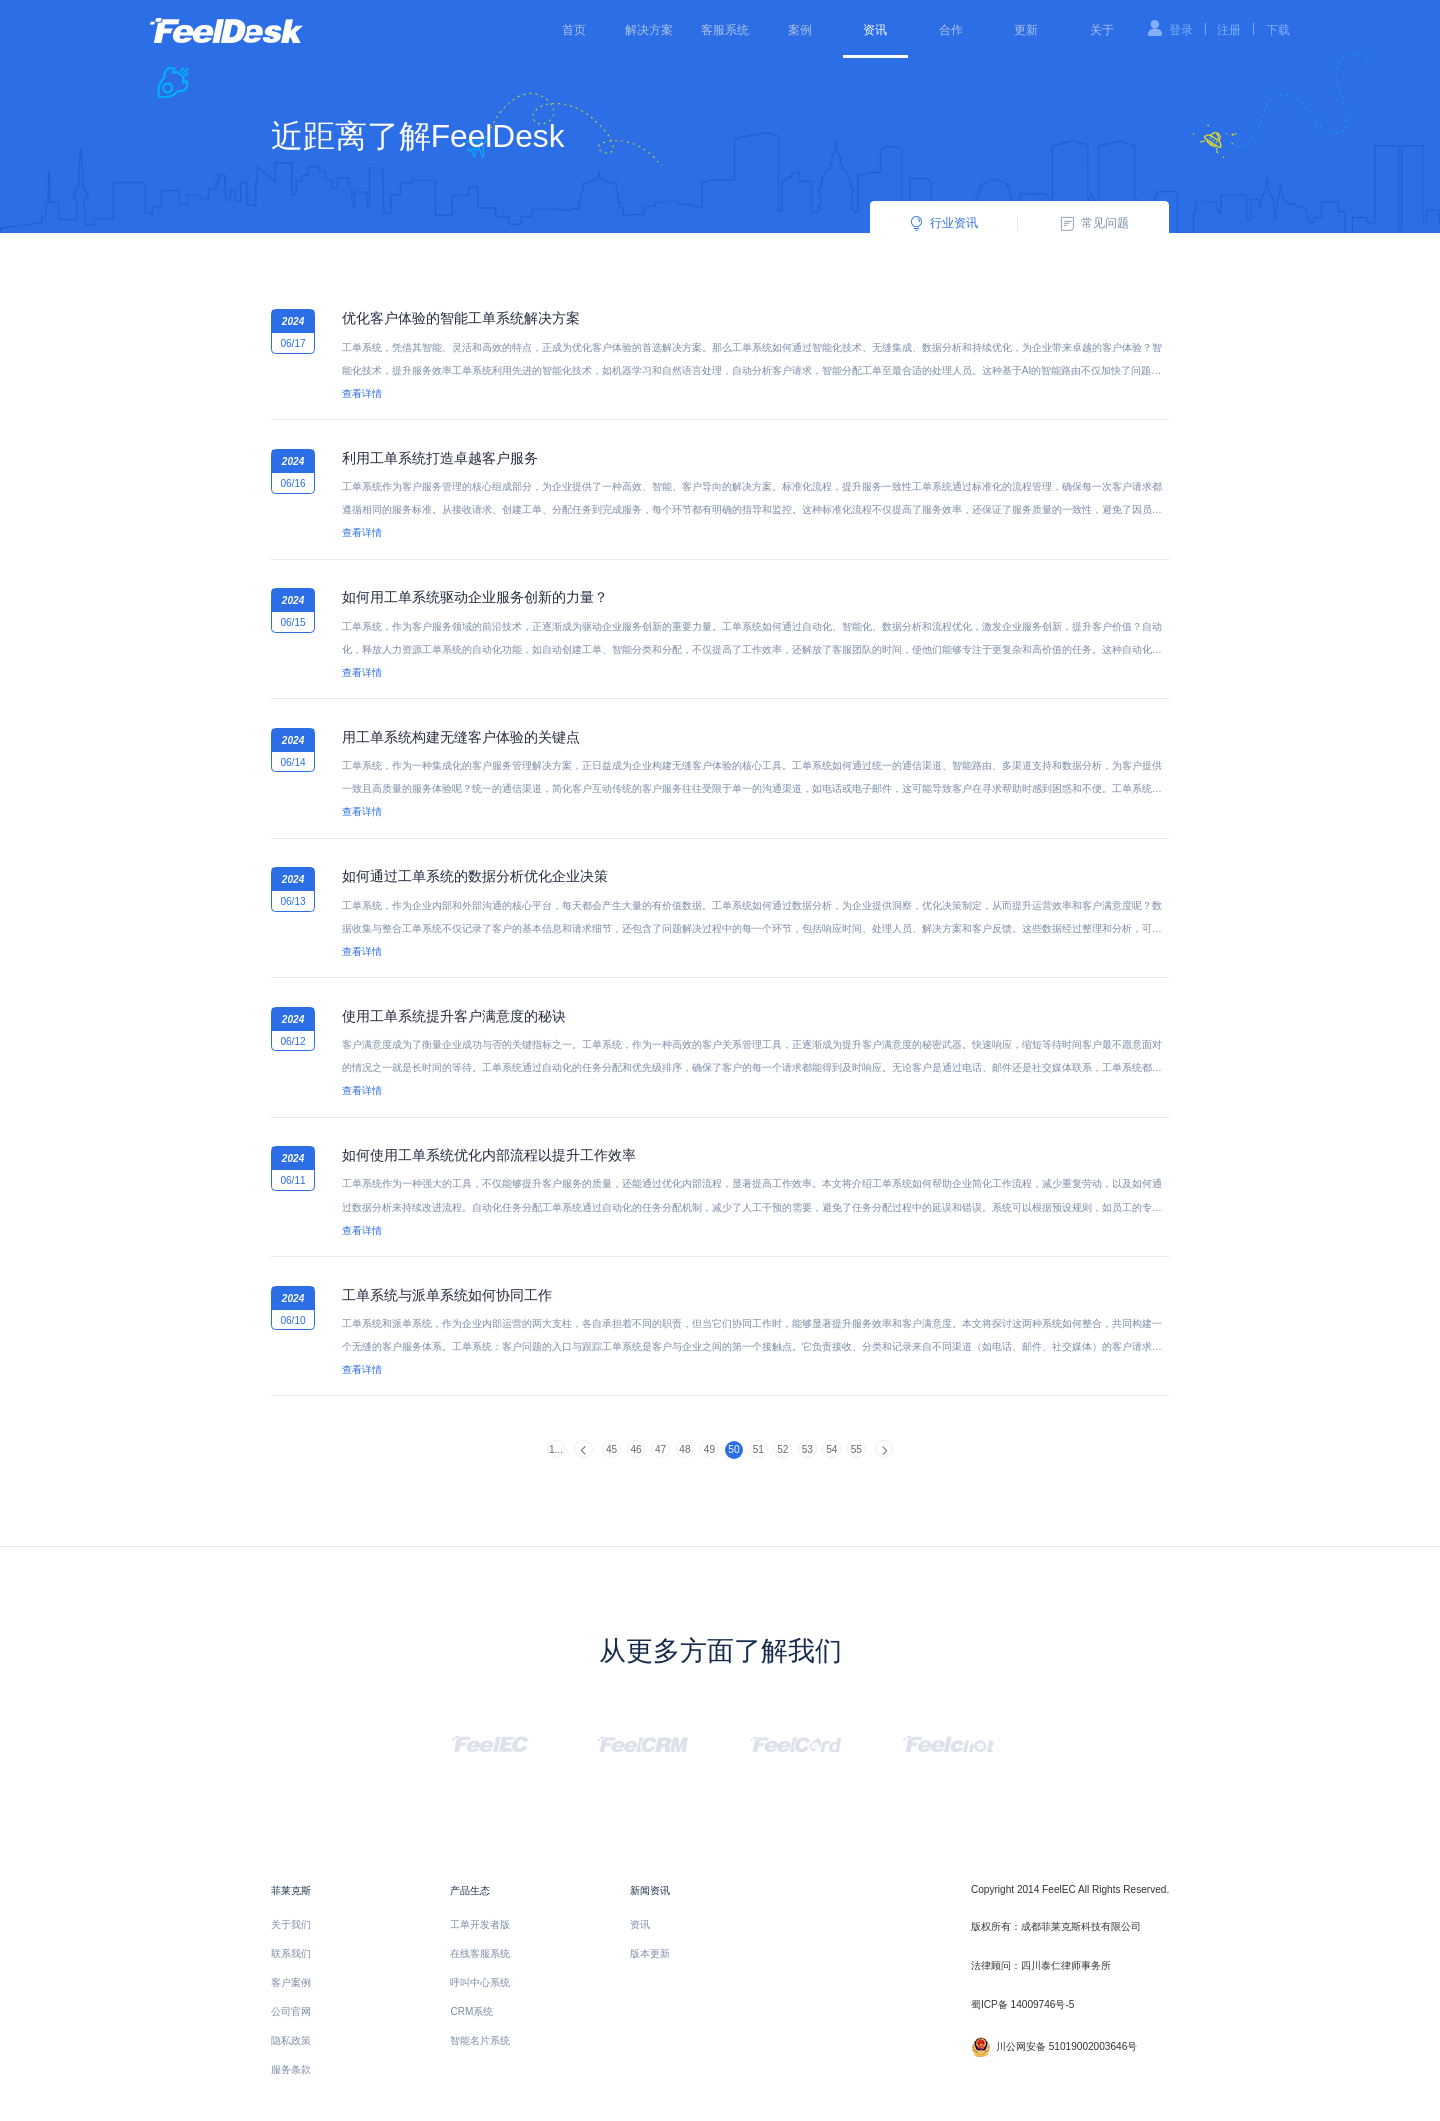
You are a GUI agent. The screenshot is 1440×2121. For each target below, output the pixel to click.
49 (709, 1449)
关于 (1102, 30)
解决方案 (649, 30)
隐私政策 (291, 2040)
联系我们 (291, 1953)
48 (684, 1449)
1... (556, 1449)
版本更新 (650, 1953)
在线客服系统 (480, 1953)
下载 (1278, 30)
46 (635, 1449)
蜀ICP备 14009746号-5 (1022, 2004)
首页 (574, 30)
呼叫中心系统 (480, 1982)
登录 (1181, 30)
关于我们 (291, 1924)
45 (611, 1449)
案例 (800, 30)
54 (831, 1449)
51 (758, 1449)
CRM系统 (471, 2011)
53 (807, 1449)
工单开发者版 (480, 1924)
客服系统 (725, 30)
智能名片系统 (480, 2040)
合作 (951, 30)
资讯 (875, 30)
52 (782, 1449)
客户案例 (291, 1982)
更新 (1026, 30)
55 (856, 1449)
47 (660, 1449)
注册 (1229, 30)
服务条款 (291, 2069)
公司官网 (291, 2011)
